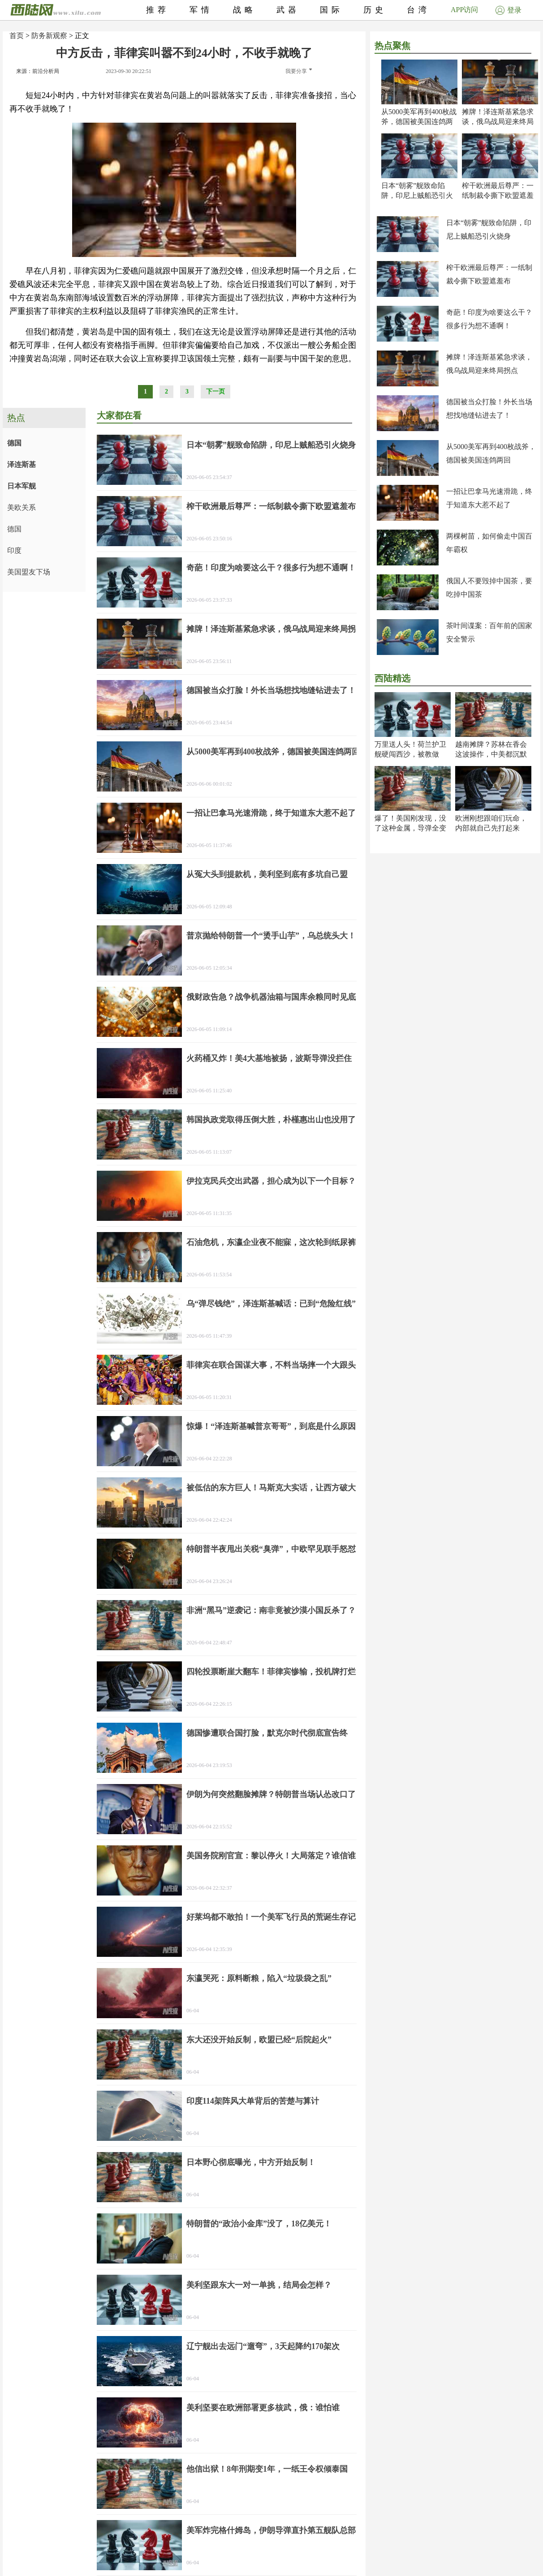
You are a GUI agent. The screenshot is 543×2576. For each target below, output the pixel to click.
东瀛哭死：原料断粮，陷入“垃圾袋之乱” (259, 1978)
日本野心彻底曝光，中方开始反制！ (250, 2162)
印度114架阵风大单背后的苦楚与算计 (252, 2101)
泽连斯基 (21, 464)
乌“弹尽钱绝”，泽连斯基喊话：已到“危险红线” (271, 1303)
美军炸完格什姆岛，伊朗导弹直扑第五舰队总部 (271, 2530)
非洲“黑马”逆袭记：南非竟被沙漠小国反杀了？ (271, 1610)
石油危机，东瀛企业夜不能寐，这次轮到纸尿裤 (271, 1242)
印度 (14, 550)
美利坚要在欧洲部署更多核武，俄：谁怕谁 (263, 2407)
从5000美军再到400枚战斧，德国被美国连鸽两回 (419, 121)
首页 (16, 35)
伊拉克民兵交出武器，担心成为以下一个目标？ (271, 1181)
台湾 (418, 9)
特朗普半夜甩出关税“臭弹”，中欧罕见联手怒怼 (271, 1549)
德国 (14, 443)
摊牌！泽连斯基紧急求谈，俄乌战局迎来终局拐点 (498, 121)
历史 (375, 9)
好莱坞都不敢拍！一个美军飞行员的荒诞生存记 (271, 1917)
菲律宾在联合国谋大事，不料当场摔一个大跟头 (271, 1365)
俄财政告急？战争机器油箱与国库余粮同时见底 (271, 997)
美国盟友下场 (28, 572)
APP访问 (464, 9)
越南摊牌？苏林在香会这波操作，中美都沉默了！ (491, 754)
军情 (201, 9)
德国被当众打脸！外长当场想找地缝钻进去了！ (271, 690)
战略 (244, 9)
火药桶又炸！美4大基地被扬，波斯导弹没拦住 (269, 1058)
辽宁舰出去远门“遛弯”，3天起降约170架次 (263, 2346)
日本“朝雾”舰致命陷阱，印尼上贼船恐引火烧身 (417, 195)
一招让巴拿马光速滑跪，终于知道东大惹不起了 (271, 813)
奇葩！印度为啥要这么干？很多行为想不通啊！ (271, 567)
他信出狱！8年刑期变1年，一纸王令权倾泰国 (267, 2469)
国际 (331, 9)
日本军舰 (21, 486)
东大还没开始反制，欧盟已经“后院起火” (259, 2039)
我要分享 (298, 71)
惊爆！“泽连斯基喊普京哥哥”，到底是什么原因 (271, 1426)
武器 (288, 9)
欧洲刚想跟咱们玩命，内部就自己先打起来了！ (491, 828)
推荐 (157, 9)
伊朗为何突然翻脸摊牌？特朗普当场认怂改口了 (271, 1794)
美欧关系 (21, 507)
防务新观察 (49, 35)
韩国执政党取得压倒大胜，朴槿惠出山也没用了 (271, 1119)
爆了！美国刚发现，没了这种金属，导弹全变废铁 (410, 828)
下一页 (215, 391)
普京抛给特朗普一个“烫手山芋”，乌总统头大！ (271, 935)
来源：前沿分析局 (37, 71)
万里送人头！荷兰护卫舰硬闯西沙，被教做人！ (410, 754)
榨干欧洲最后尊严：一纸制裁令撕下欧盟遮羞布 (498, 195)
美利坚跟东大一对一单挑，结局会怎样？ (259, 2285)
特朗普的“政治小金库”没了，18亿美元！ (259, 2223)
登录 (508, 10)
